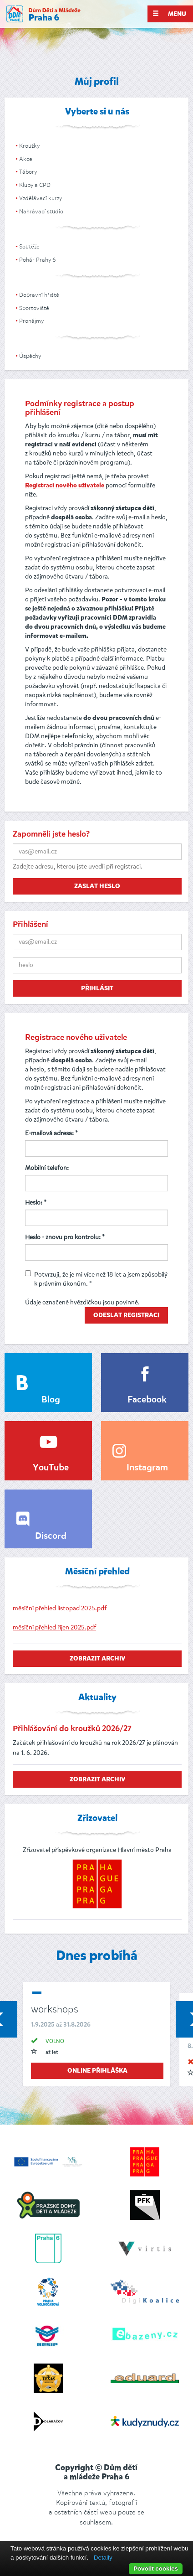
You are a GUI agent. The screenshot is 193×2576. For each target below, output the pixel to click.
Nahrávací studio (41, 211)
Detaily (103, 2557)
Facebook (147, 1400)
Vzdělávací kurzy (40, 198)
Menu (169, 13)
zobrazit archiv (97, 1658)
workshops (54, 2009)
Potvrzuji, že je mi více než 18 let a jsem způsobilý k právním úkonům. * (96, 1279)
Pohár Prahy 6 (37, 260)
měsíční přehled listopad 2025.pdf (60, 1608)
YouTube (51, 1468)
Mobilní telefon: (47, 1168)
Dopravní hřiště (39, 295)
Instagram (147, 1468)
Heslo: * (35, 1202)
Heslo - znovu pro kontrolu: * (65, 1237)
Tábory (28, 172)
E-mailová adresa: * (51, 1133)
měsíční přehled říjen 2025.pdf (54, 1627)
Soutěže (29, 246)
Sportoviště (34, 308)
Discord (50, 1536)
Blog (50, 1400)
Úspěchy (30, 356)
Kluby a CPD (35, 185)
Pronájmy (31, 321)
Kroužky (29, 146)
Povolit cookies (155, 2568)
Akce (25, 159)
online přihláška (97, 2071)
